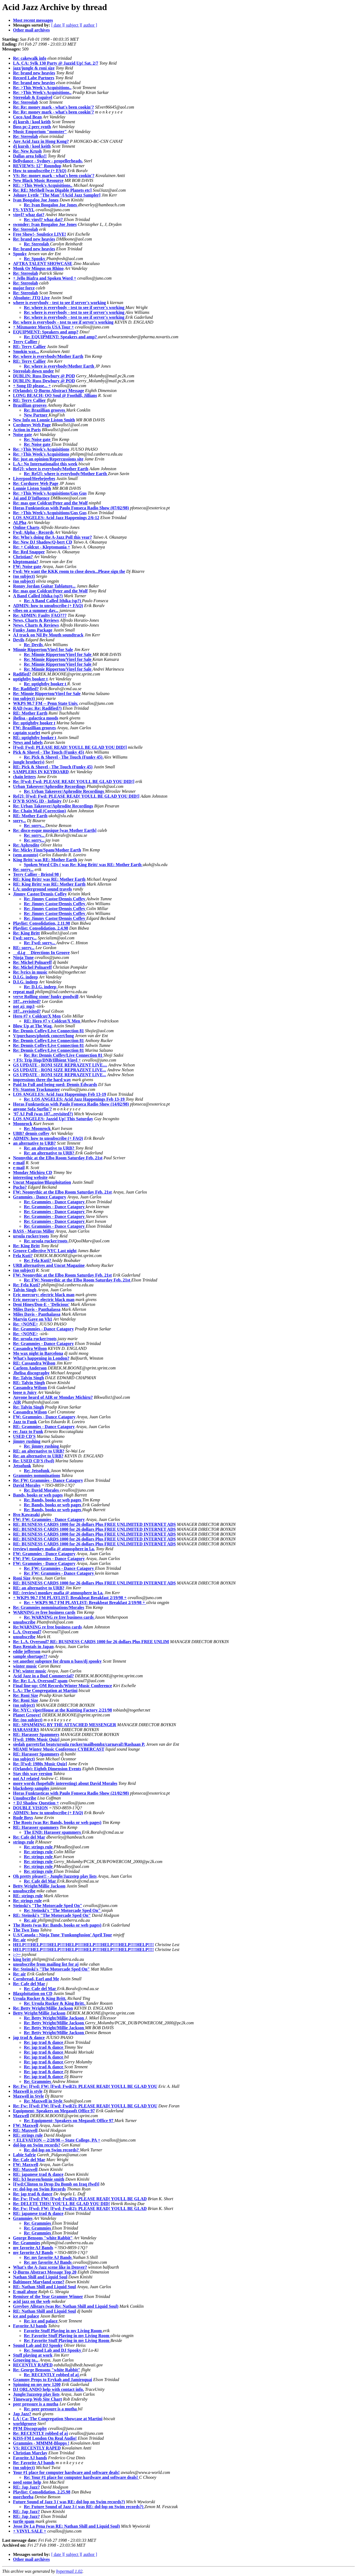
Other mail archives (31, 30)
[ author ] (89, 25)
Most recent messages (33, 20)
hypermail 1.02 (69, 2571)
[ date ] (57, 25)
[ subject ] (72, 25)
